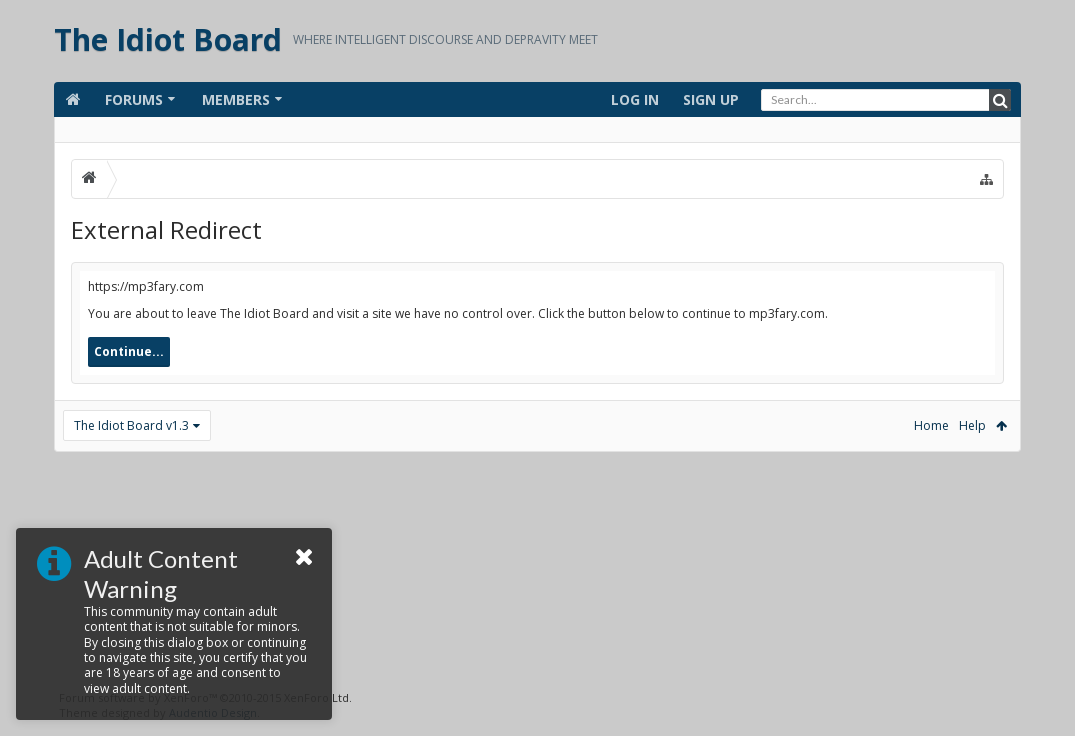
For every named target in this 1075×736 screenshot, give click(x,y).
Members (236, 99)
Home (931, 425)
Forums (134, 99)
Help (972, 425)
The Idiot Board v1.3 (131, 425)
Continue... (129, 351)
